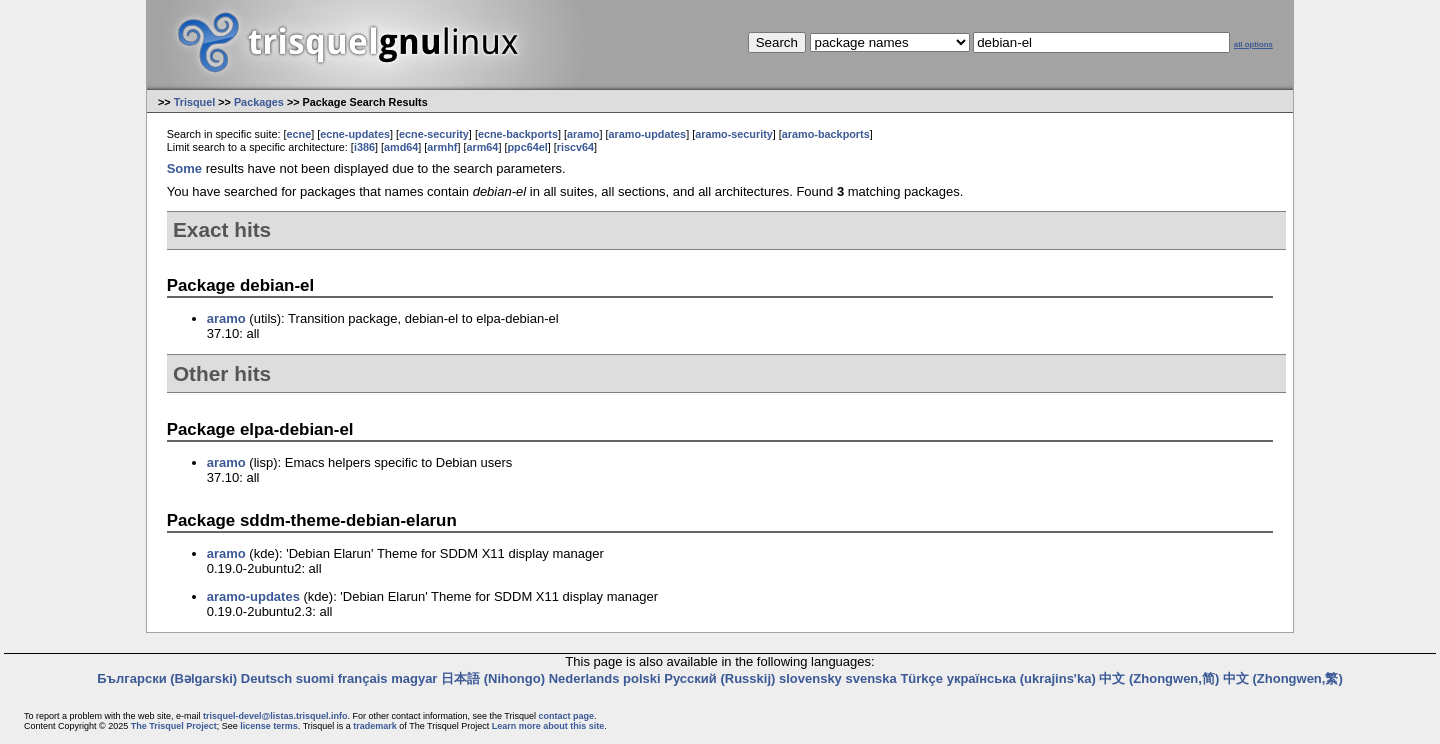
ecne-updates (355, 134)
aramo (583, 134)
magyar (414, 678)
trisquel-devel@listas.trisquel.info (275, 716)
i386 (364, 147)
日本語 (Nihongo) (493, 678)
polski (642, 678)
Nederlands (584, 678)
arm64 (482, 147)
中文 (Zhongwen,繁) (1283, 678)
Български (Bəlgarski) (167, 678)
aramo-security (734, 134)
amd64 (401, 147)
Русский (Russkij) (719, 678)
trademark (375, 726)
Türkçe (921, 678)
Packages (259, 102)
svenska (870, 678)
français (363, 678)
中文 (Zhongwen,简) (1159, 678)
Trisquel (195, 102)
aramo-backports (826, 134)
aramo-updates (648, 134)
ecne (298, 134)
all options (1253, 44)
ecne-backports (518, 134)
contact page (566, 716)
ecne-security (434, 134)
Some (184, 168)
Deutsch (266, 678)
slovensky (810, 678)
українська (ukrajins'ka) (1021, 678)
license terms (269, 726)
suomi (315, 678)
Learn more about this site (548, 726)
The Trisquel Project (174, 726)
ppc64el (527, 147)
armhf (442, 147)
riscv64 (575, 147)
